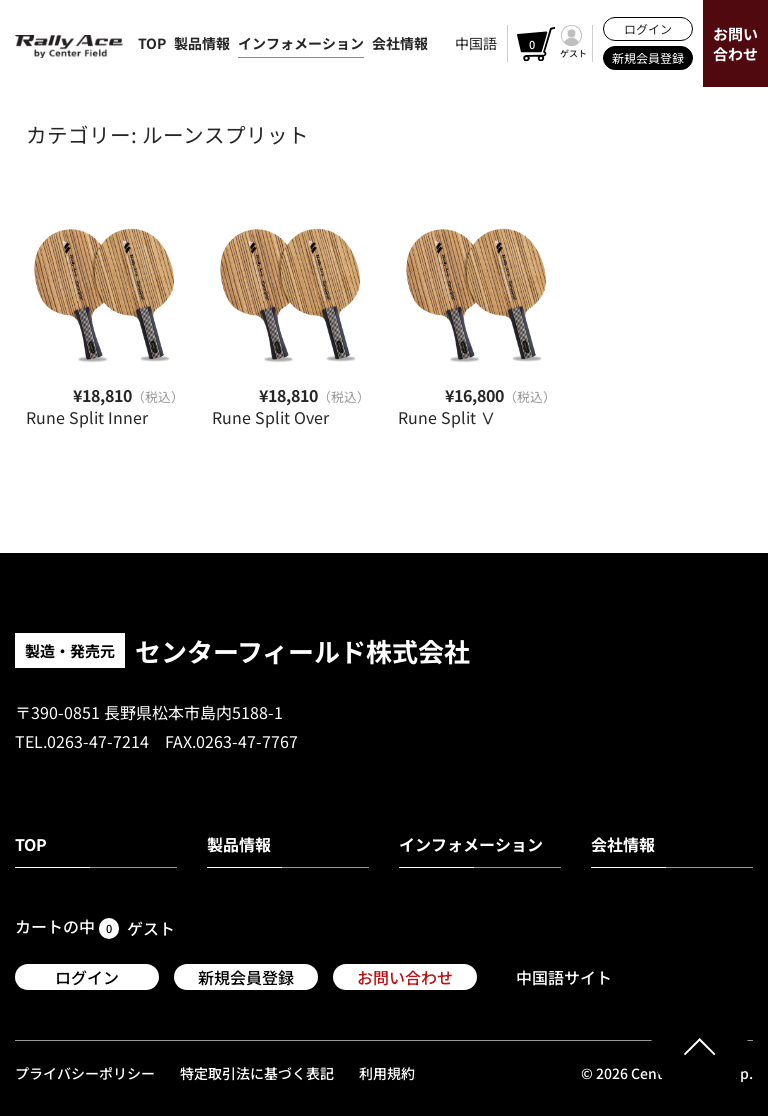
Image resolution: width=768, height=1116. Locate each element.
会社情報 (400, 43)
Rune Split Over (270, 417)
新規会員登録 (648, 57)
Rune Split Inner (87, 417)
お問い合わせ (735, 43)
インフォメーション (301, 43)
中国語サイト (564, 977)
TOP (152, 43)
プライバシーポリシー (85, 1073)
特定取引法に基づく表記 (257, 1073)
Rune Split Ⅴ (447, 417)
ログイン (648, 28)
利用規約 (387, 1073)
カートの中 (67, 928)
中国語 (476, 43)
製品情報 (202, 43)
